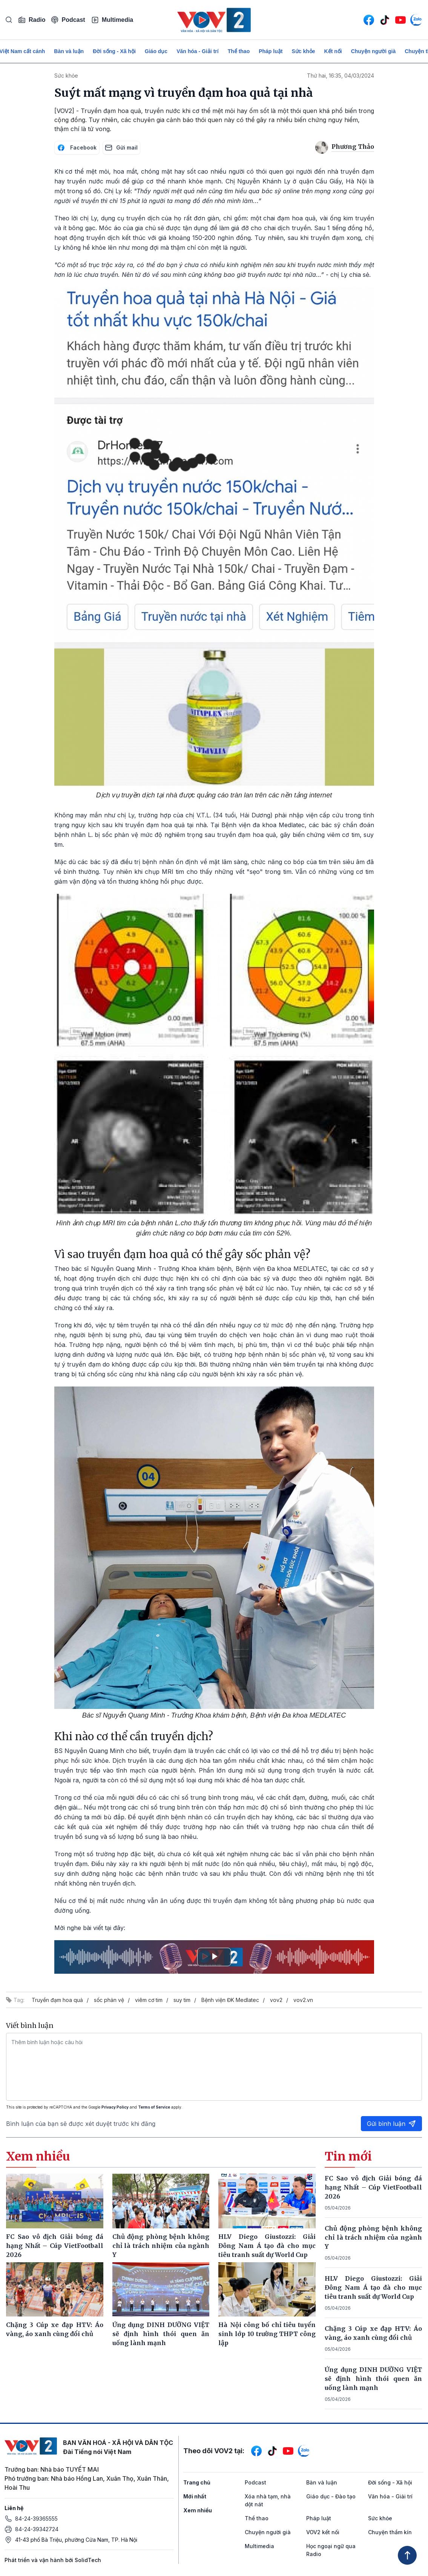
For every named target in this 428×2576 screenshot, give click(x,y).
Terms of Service (154, 2107)
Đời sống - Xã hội (114, 51)
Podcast (68, 19)
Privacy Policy (115, 2107)
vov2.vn (303, 2000)
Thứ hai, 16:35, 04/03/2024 (340, 75)
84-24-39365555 (36, 2518)
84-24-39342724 (36, 2529)
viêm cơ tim (149, 2000)
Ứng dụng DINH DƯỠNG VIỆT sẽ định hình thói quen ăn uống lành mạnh (373, 2378)
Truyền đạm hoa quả (57, 2000)
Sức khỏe (303, 51)
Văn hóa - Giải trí (197, 51)
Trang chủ (196, 2482)
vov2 (276, 2000)
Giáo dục (156, 51)
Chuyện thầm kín (390, 2532)
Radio (31, 20)
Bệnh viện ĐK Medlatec (230, 2000)
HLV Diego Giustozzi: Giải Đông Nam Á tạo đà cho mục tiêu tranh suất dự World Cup (373, 2287)
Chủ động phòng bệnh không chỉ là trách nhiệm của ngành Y (373, 2237)
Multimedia (112, 20)
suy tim (181, 2000)
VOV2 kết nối (322, 2532)
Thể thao (239, 51)
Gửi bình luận (391, 2123)
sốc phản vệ (109, 2000)
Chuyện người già (373, 51)
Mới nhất (194, 2496)
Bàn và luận (69, 51)
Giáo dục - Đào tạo (331, 2496)
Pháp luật (270, 51)
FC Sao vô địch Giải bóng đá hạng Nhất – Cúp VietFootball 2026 (373, 2187)
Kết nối (333, 51)
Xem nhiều (197, 2510)
